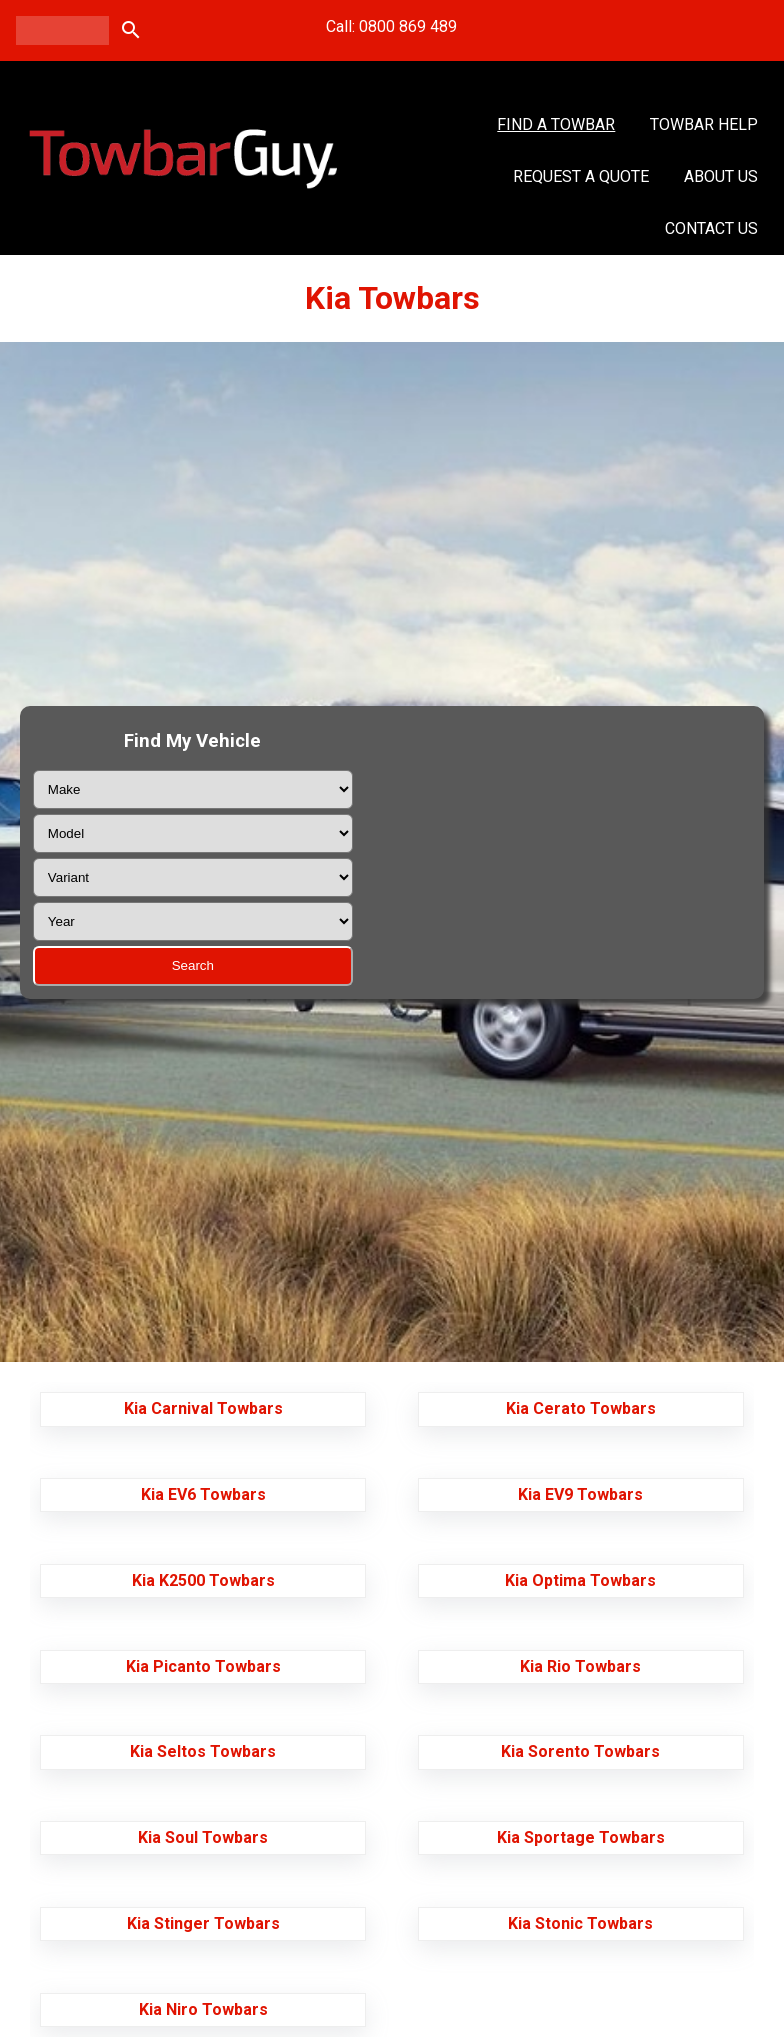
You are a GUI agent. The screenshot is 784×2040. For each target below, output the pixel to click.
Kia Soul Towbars (203, 1837)
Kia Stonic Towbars (580, 1923)
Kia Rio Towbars (580, 1666)
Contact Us (711, 228)
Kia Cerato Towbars (581, 1408)
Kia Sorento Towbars (580, 1751)
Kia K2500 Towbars (203, 1580)
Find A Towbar (556, 124)
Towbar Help (704, 124)
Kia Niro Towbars (203, 2009)
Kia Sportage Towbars (581, 1837)
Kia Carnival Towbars (203, 1408)
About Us (721, 176)
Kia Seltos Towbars (203, 1751)
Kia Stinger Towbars (203, 1923)
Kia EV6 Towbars (203, 1494)
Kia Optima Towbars (580, 1580)
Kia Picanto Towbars (203, 1666)
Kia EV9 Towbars (580, 1494)
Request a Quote (581, 176)
